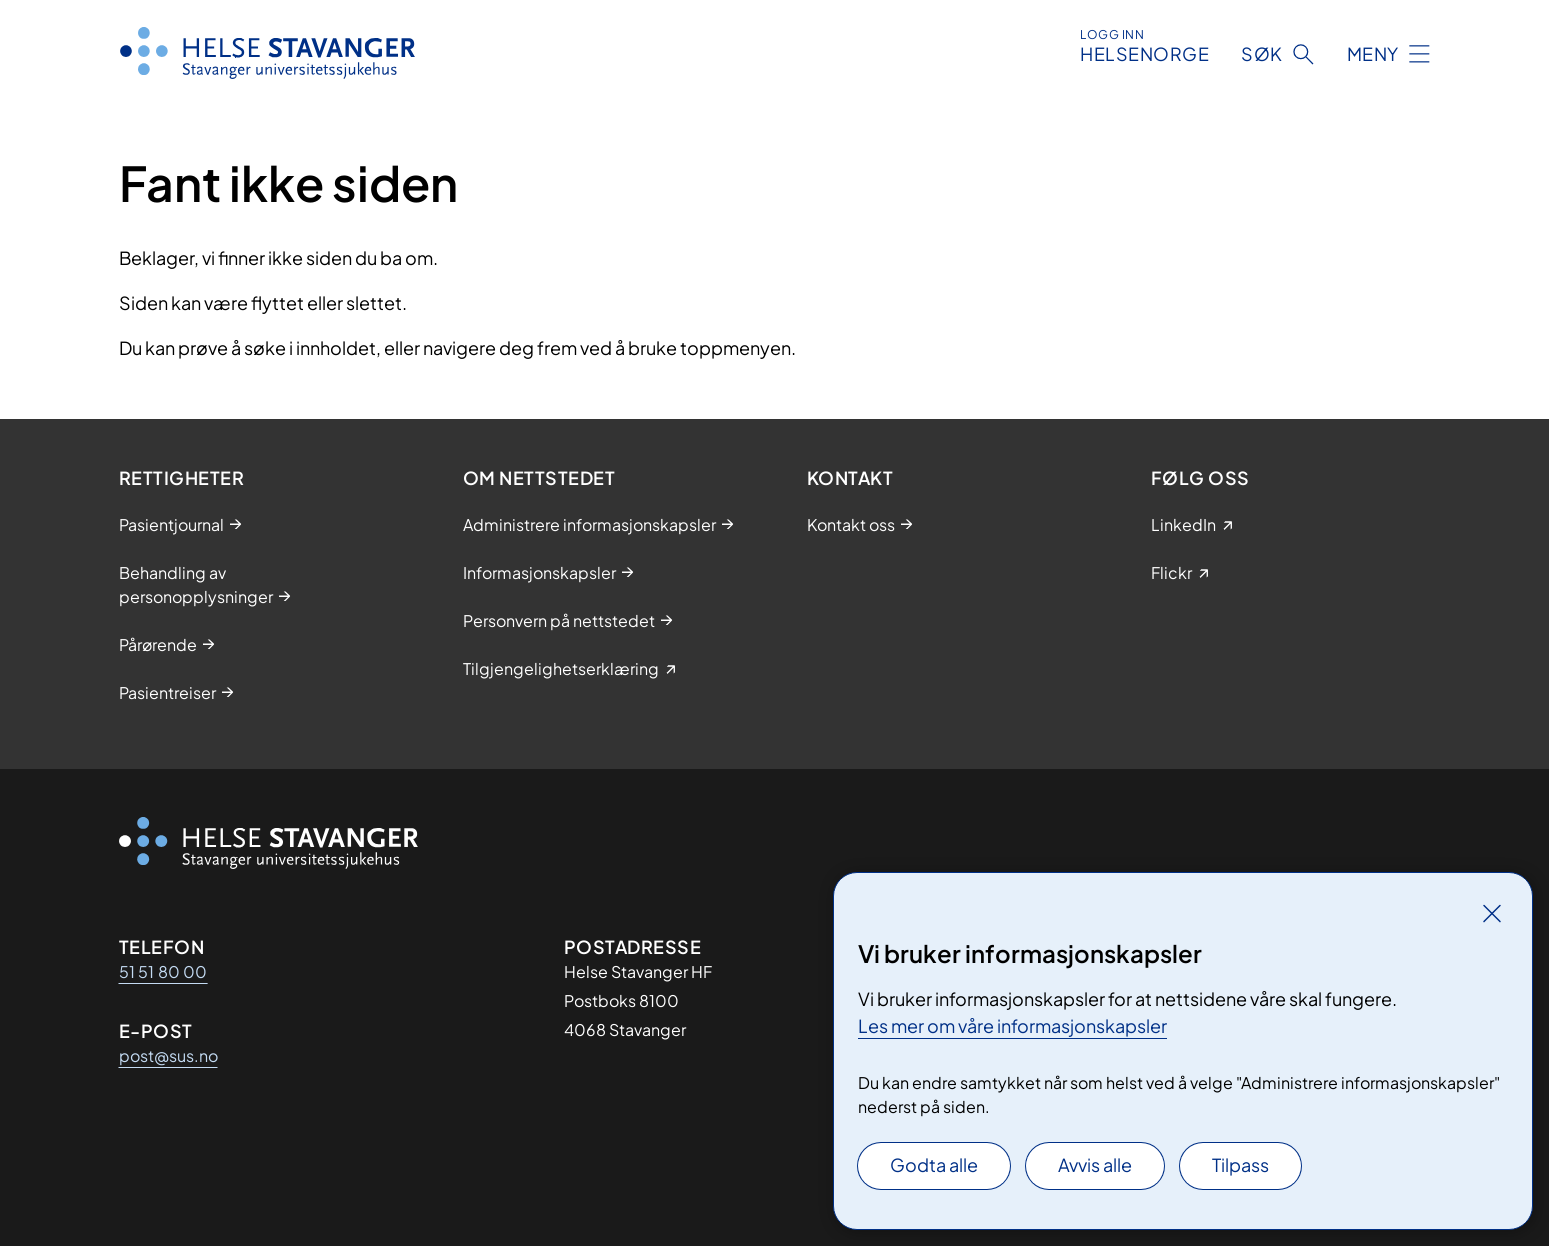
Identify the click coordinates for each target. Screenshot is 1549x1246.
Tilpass (1240, 1164)
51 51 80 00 (163, 971)
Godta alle (934, 1164)
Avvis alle (1095, 1164)
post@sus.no (168, 1055)
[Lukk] (1492, 913)
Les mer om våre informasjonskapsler (1012, 1025)
